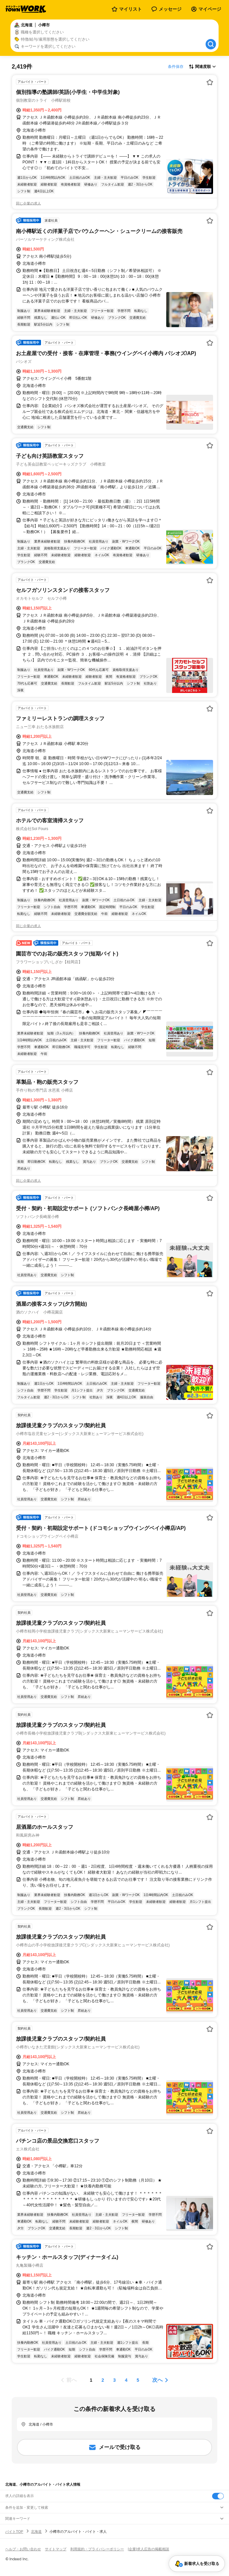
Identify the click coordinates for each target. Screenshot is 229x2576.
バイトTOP (14, 2531)
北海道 (36, 2531)
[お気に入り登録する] (210, 82)
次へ (157, 2380)
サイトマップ (55, 2549)
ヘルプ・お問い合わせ (23, 2549)
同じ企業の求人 (28, 203)
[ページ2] (103, 2380)
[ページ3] (114, 2380)
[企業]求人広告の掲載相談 (148, 2549)
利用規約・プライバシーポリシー (97, 2549)
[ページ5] (138, 2380)
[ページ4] (126, 2380)
